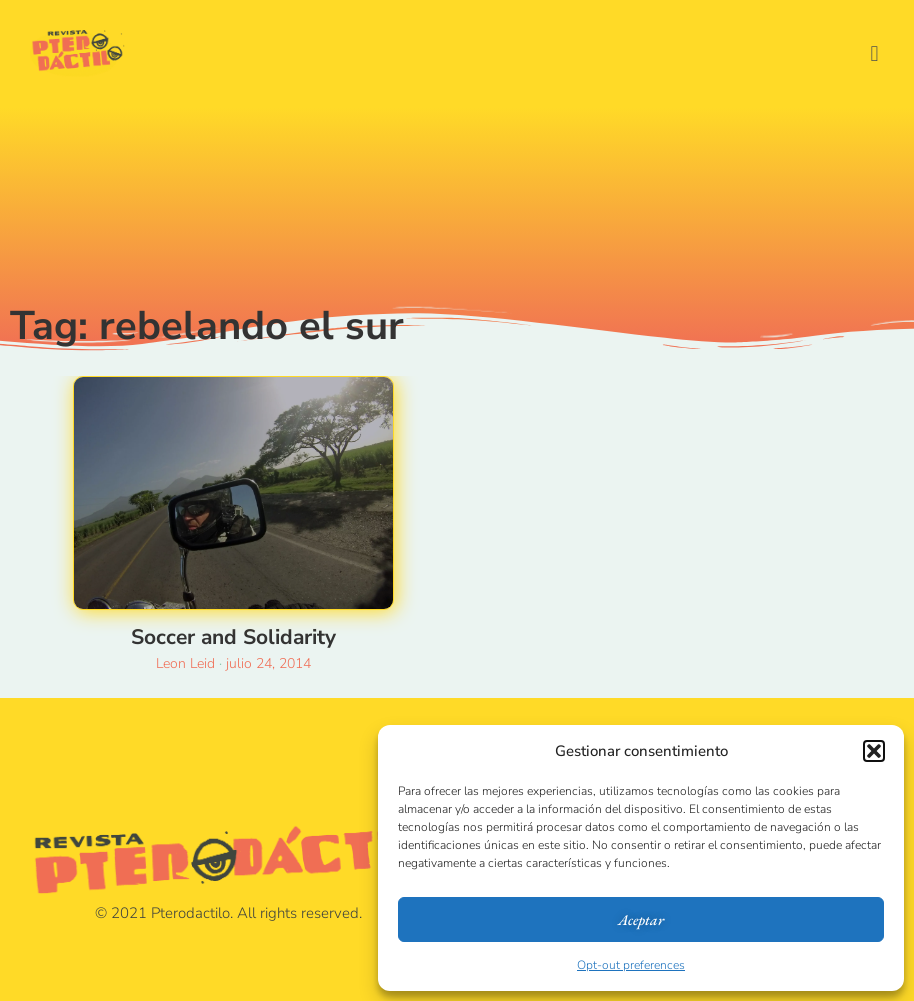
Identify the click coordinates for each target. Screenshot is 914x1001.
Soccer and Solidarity (233, 637)
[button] (874, 751)
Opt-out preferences (631, 965)
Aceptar (641, 919)
